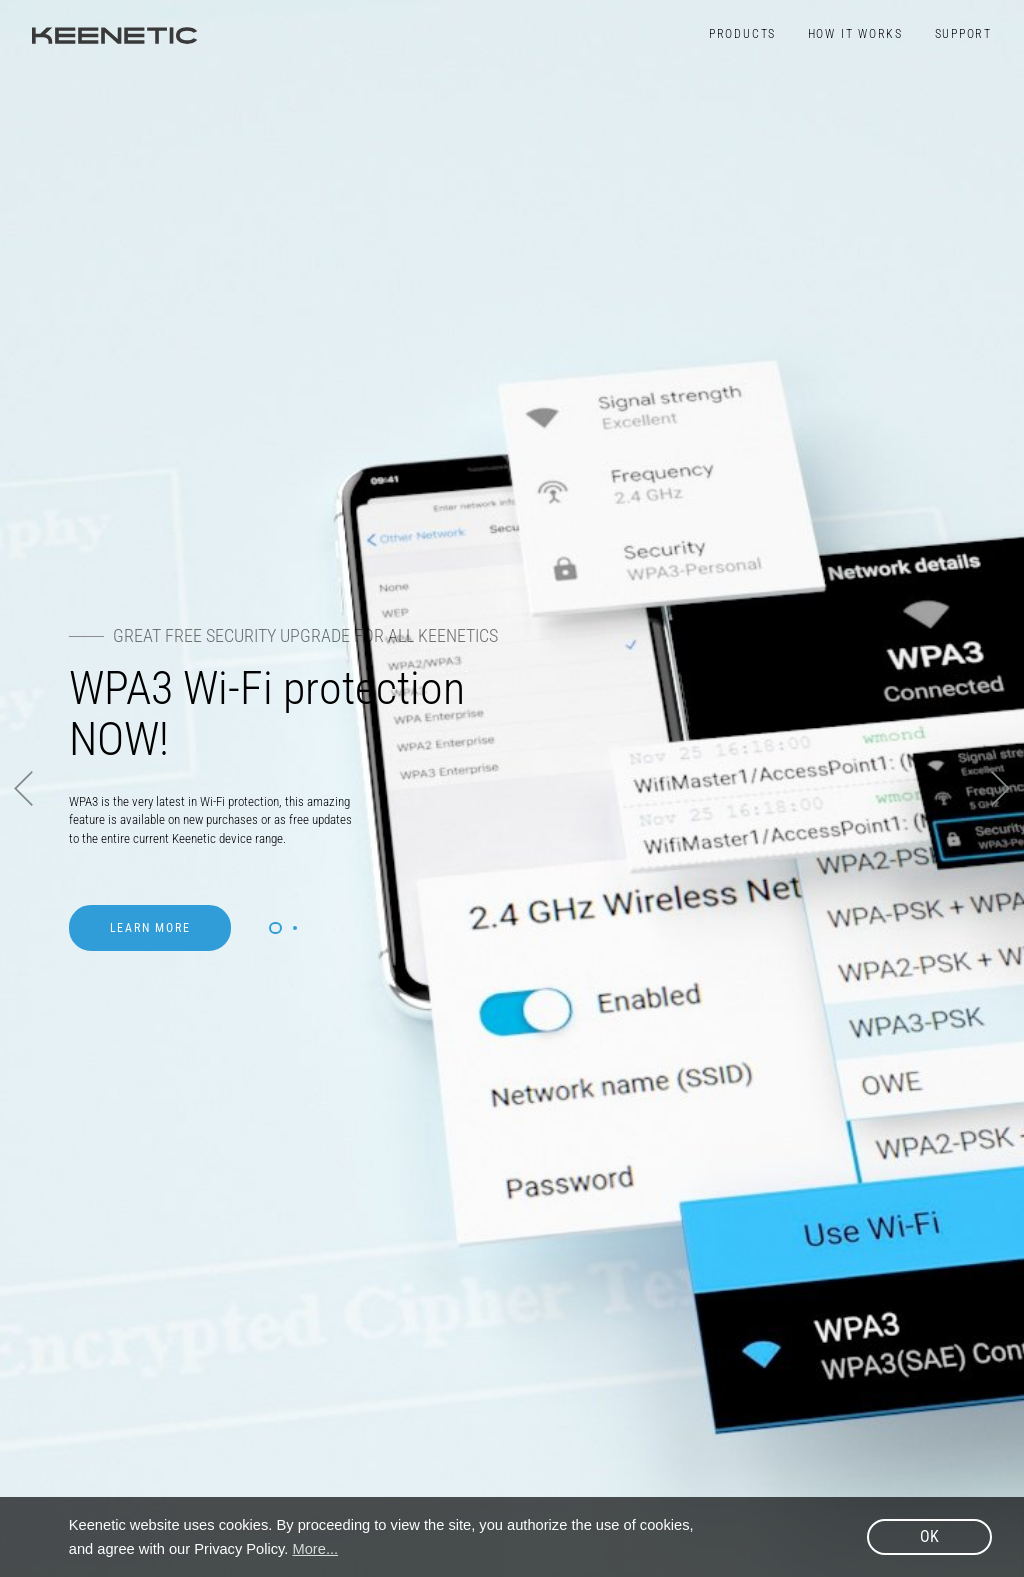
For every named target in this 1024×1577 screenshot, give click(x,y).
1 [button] (275, 928)
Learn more (150, 928)
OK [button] (929, 1536)
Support (964, 34)
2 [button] (295, 928)
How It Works (855, 34)
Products (742, 34)
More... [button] (316, 1549)
